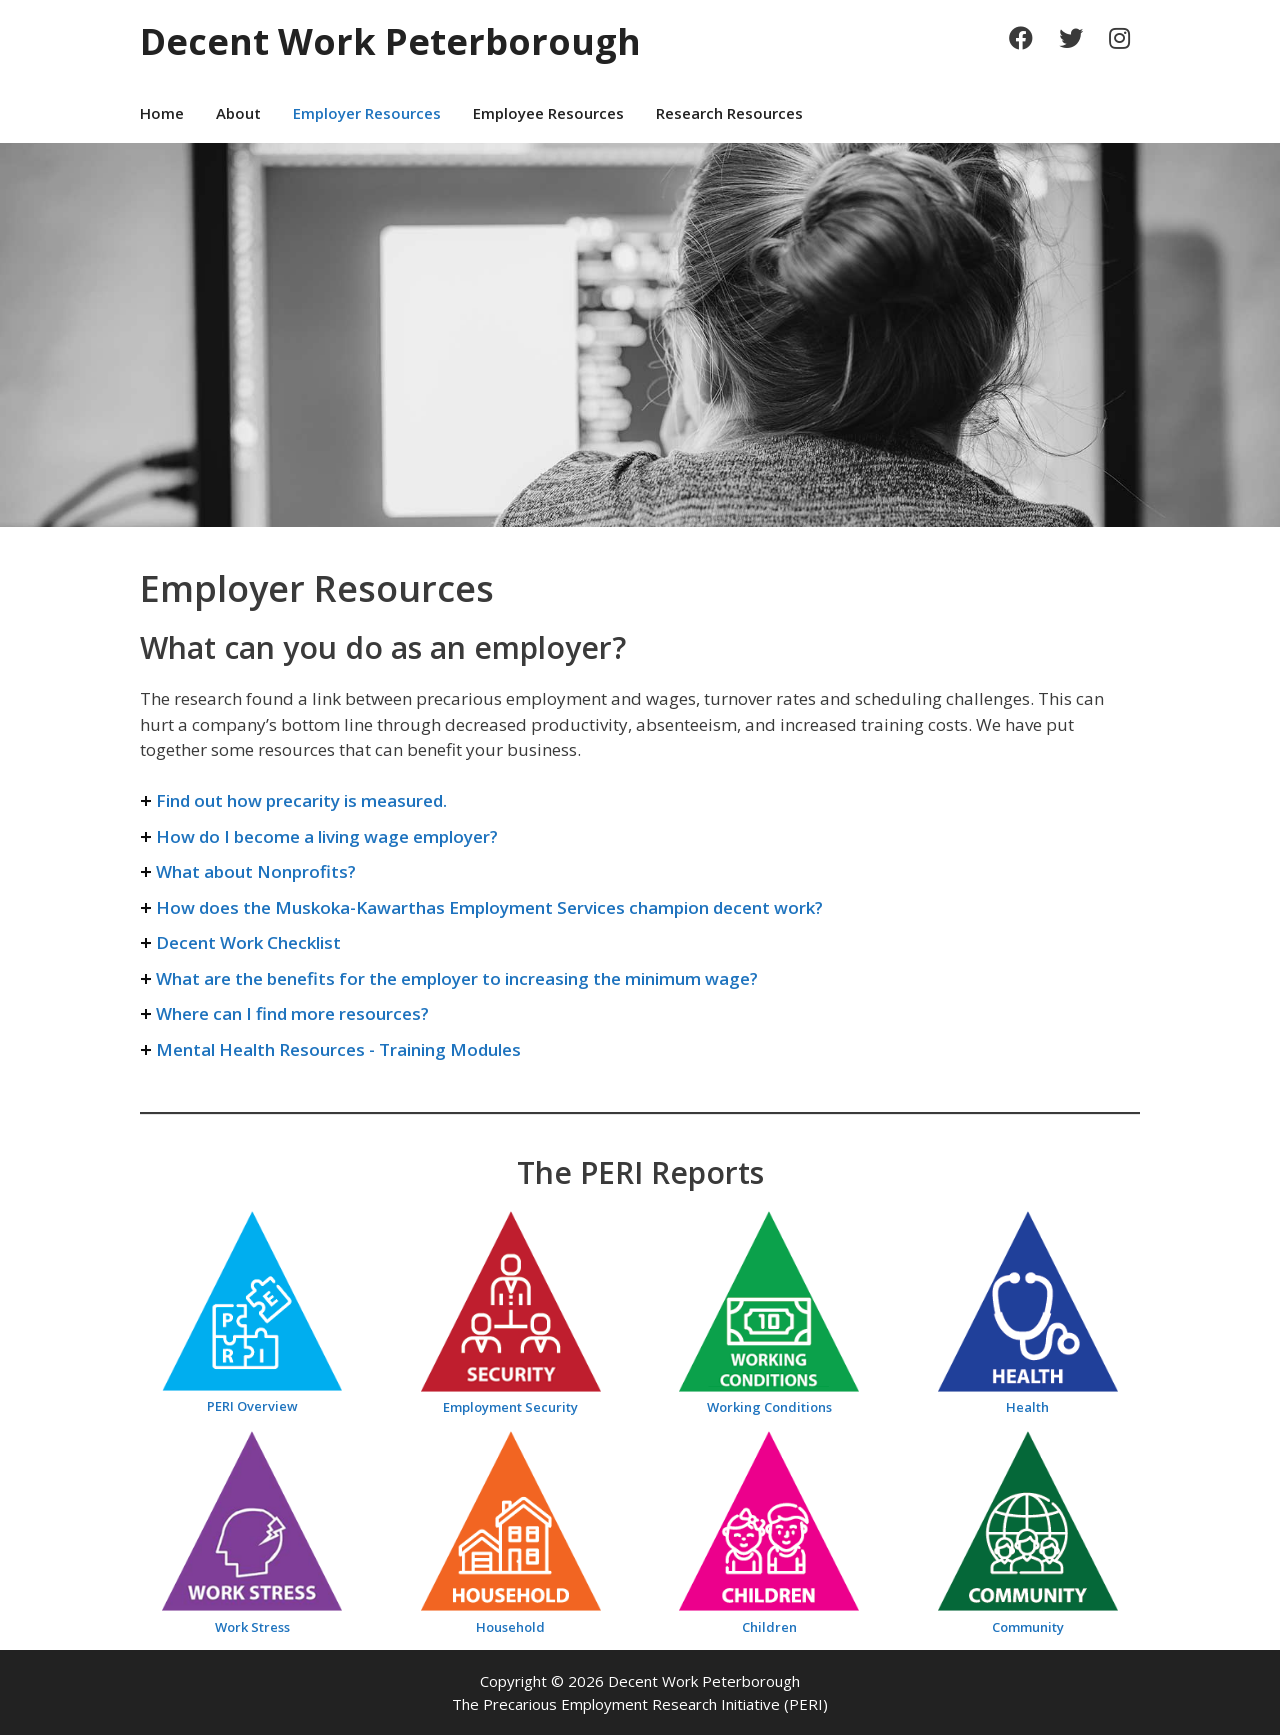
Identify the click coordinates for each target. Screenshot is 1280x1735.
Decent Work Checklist (248, 942)
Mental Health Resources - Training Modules (338, 1049)
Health (1027, 1407)
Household (510, 1627)
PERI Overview (252, 1406)
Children (769, 1627)
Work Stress (252, 1627)
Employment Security (510, 1407)
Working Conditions (769, 1407)
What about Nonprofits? (256, 871)
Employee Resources (548, 113)
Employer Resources (367, 113)
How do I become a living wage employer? (327, 836)
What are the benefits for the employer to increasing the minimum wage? (457, 978)
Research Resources (729, 113)
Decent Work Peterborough (390, 41)
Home (162, 113)
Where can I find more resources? (292, 1013)
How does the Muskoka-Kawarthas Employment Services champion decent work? (489, 907)
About (238, 113)
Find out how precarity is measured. (301, 800)
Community (1028, 1627)
